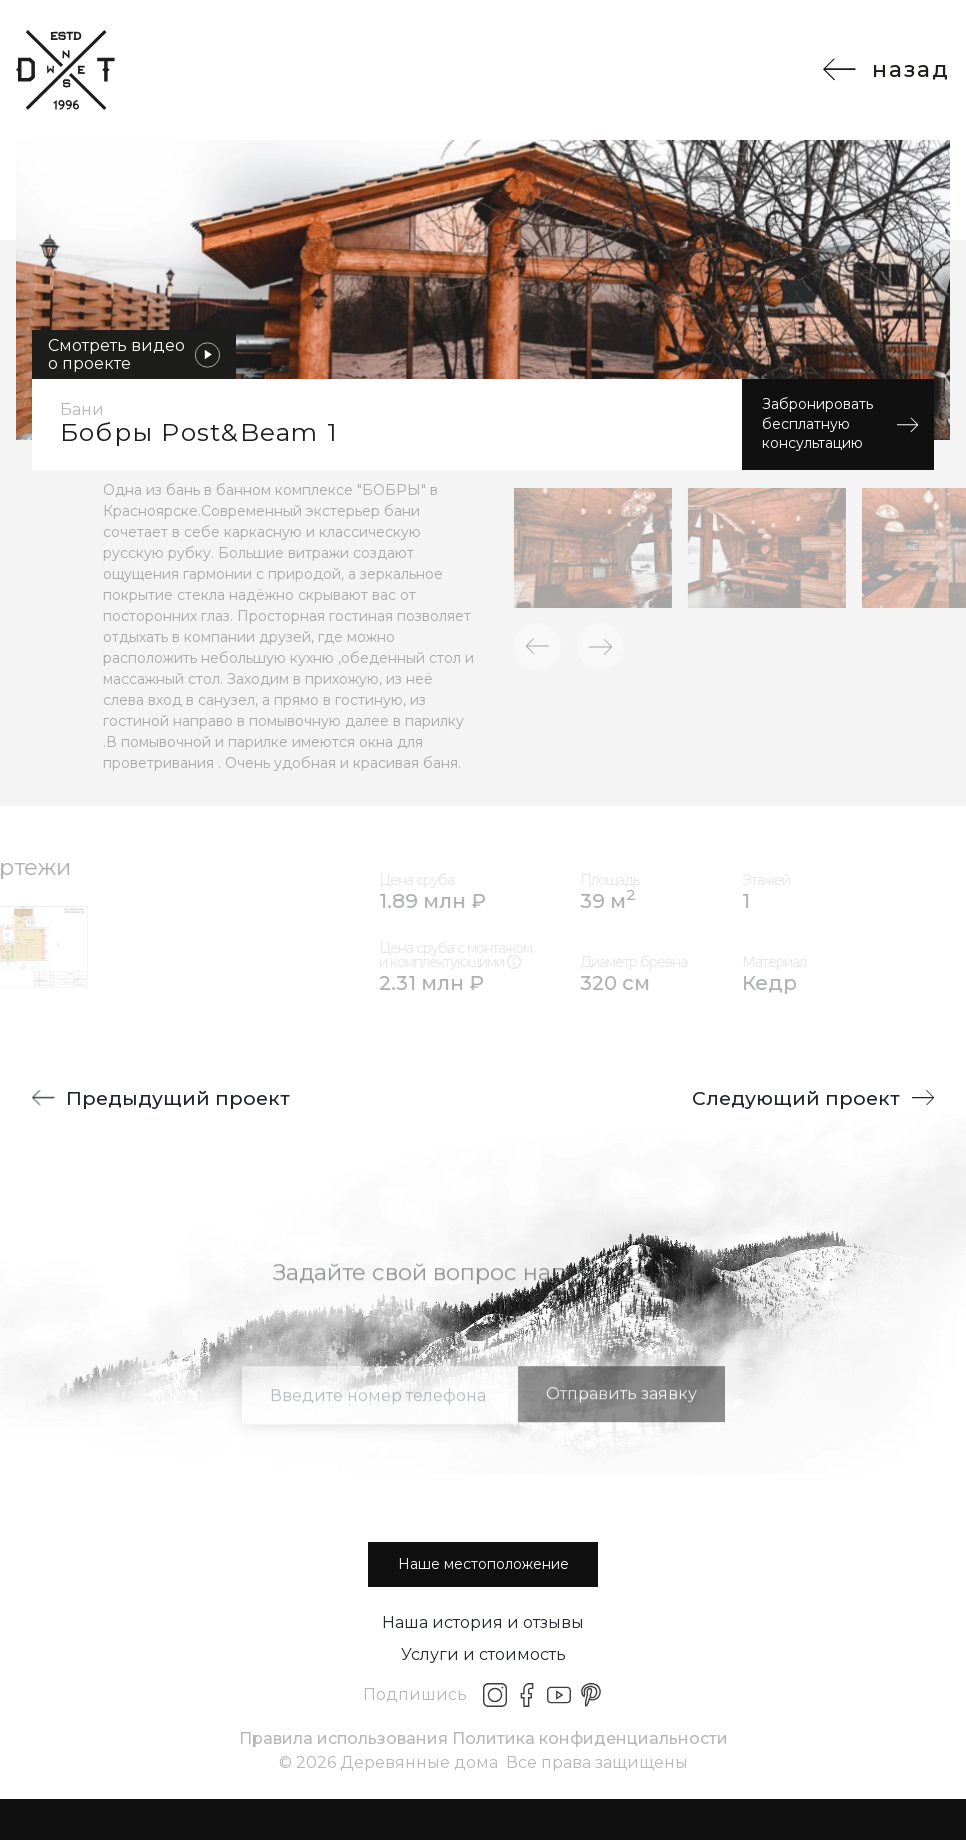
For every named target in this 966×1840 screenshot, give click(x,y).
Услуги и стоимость (483, 1654)
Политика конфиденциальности (590, 1738)
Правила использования (343, 1738)
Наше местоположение (483, 1564)
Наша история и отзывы (483, 1622)
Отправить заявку (621, 1425)
